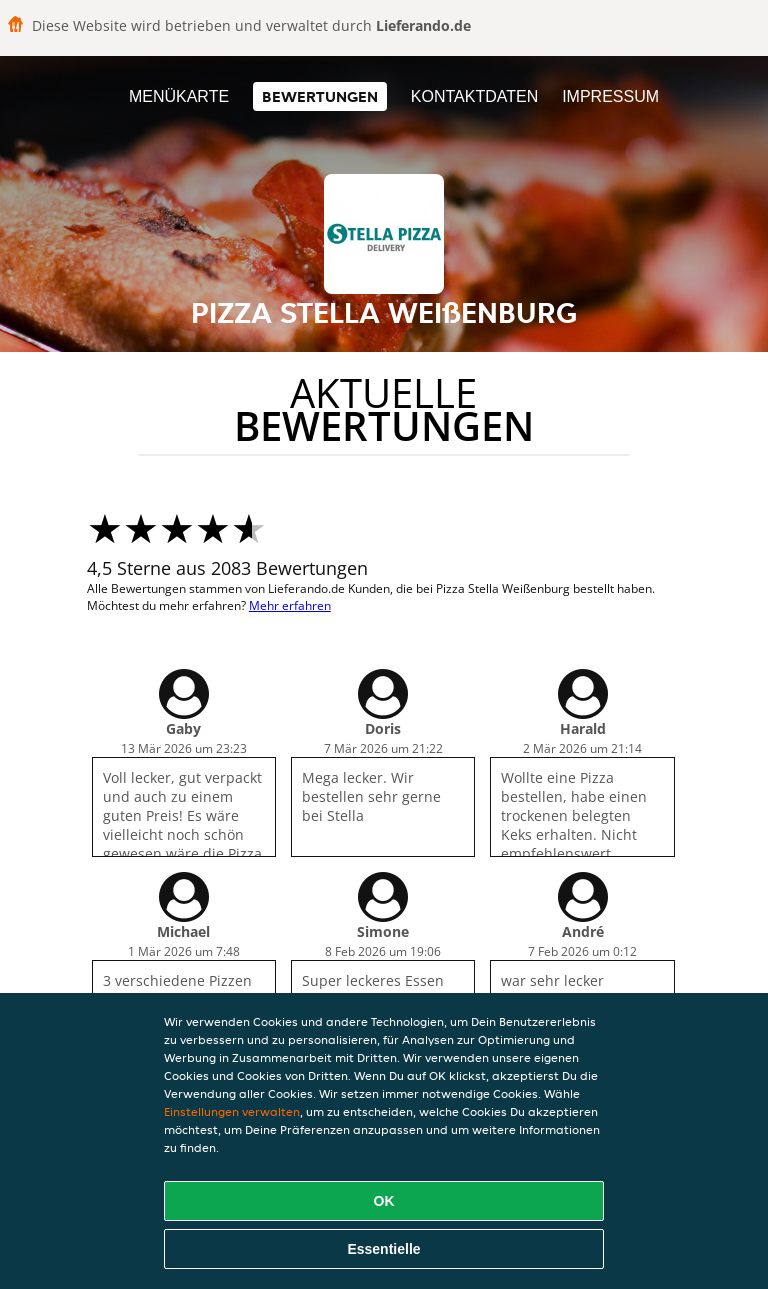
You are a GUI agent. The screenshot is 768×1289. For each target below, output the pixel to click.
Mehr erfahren (290, 605)
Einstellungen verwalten (232, 1111)
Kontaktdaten (474, 96)
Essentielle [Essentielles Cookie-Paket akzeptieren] (383, 1249)
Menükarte (179, 96)
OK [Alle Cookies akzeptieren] (384, 1201)
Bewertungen (320, 96)
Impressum (610, 96)
